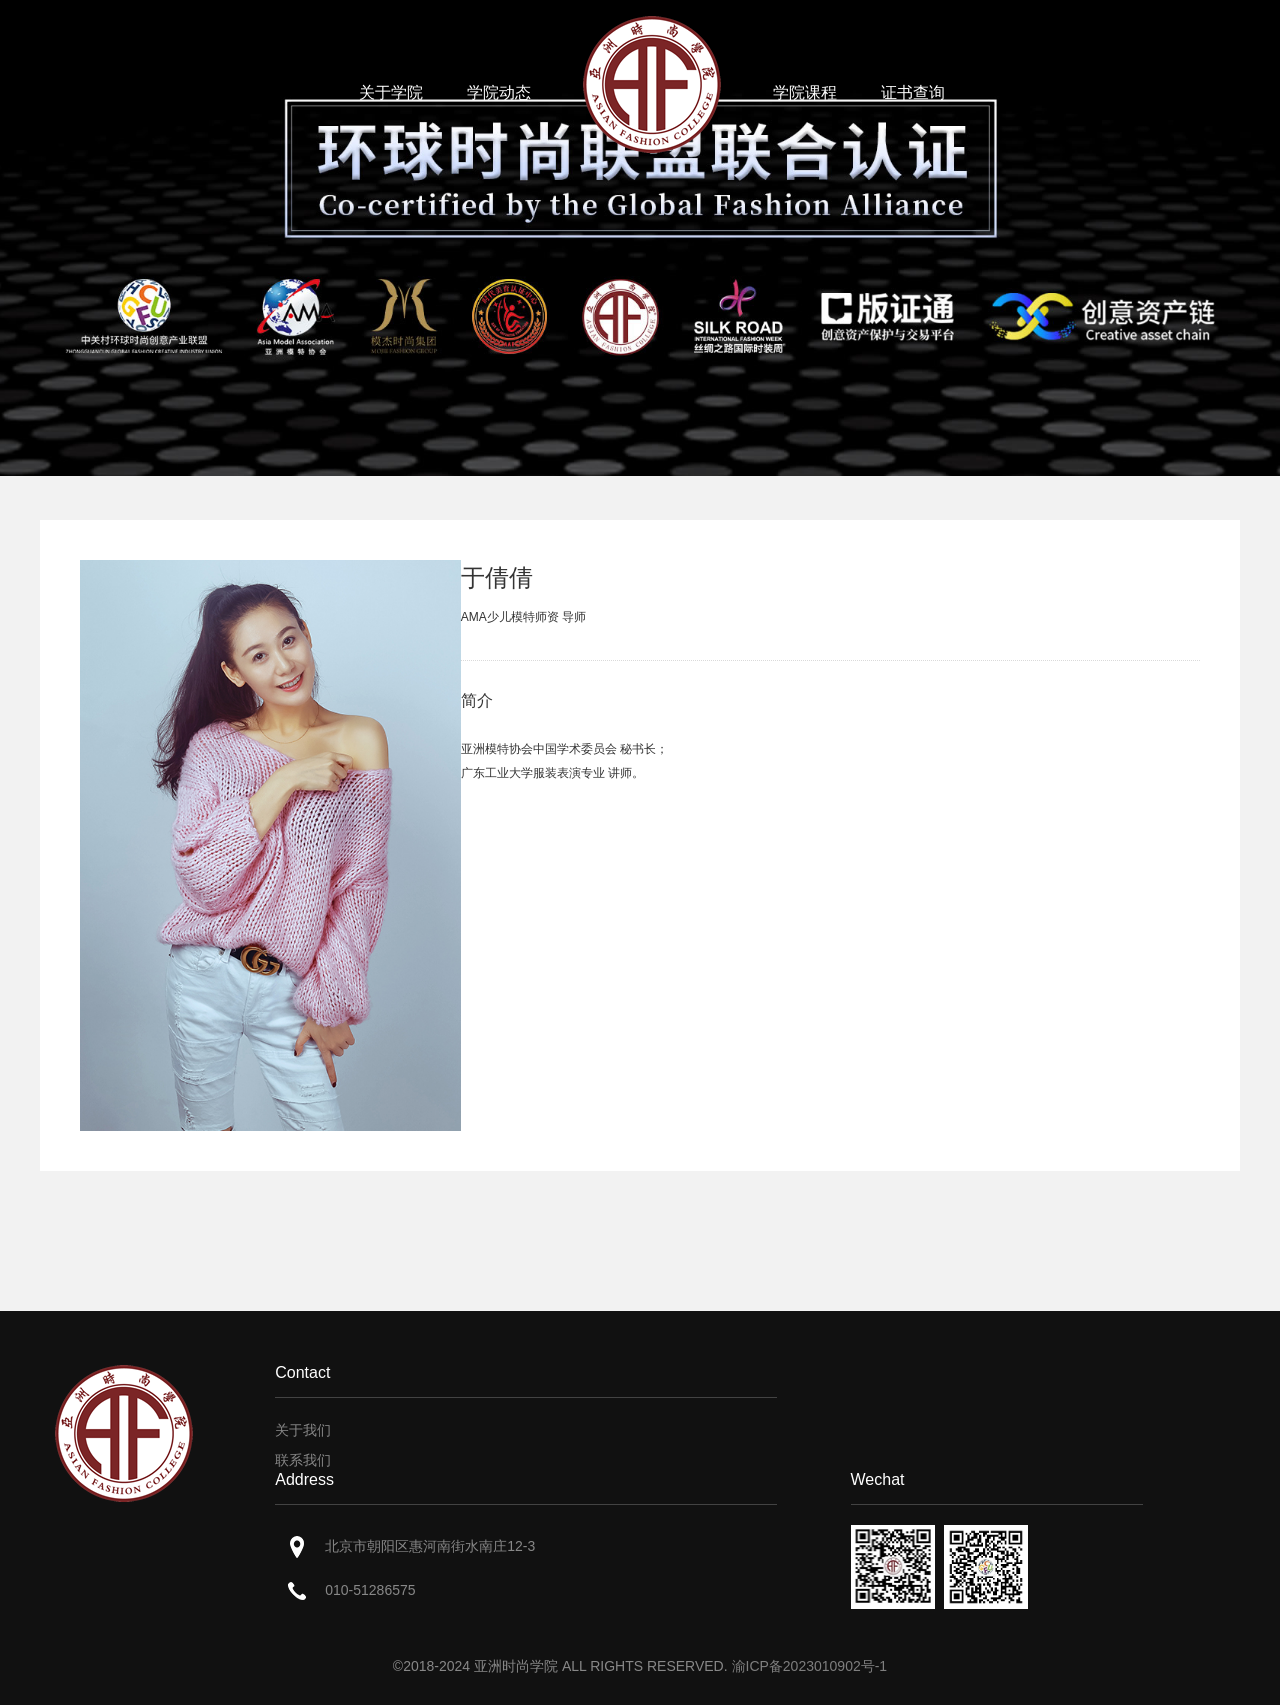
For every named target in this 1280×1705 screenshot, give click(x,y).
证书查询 (913, 92)
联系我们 (303, 1460)
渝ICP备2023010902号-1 (810, 1666)
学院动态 (499, 92)
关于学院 (391, 92)
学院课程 (805, 92)
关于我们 (303, 1430)
